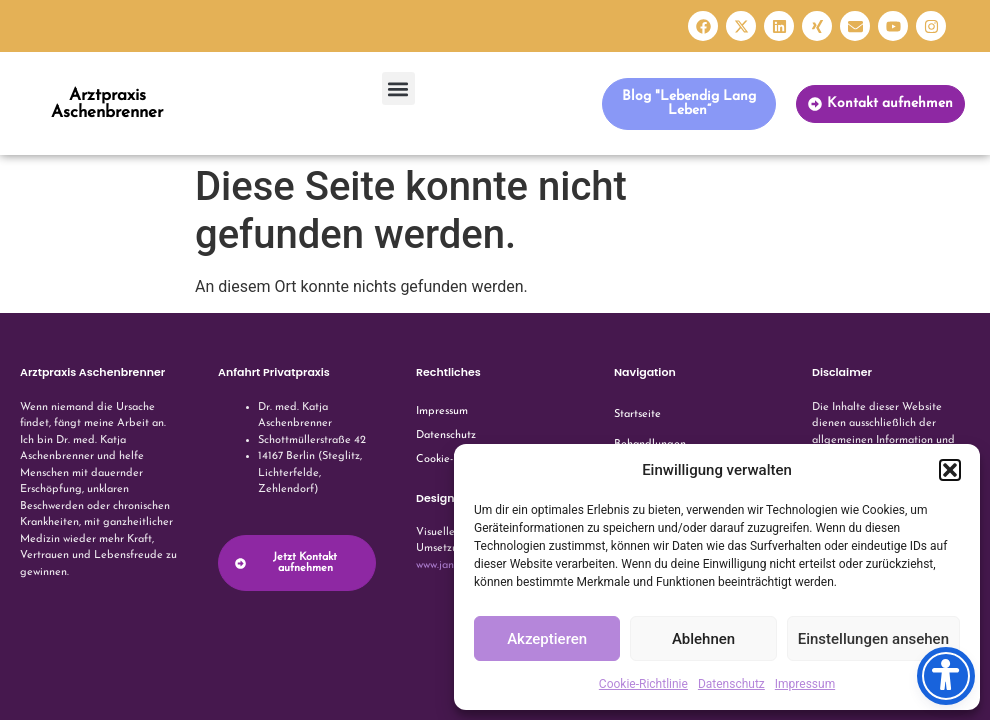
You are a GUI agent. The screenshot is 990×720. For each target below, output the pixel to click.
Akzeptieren (547, 639)
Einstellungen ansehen (873, 639)
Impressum (805, 684)
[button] (950, 470)
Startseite (637, 414)
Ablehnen (703, 639)
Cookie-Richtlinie (643, 684)
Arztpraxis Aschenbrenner (107, 104)
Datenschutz (731, 684)
